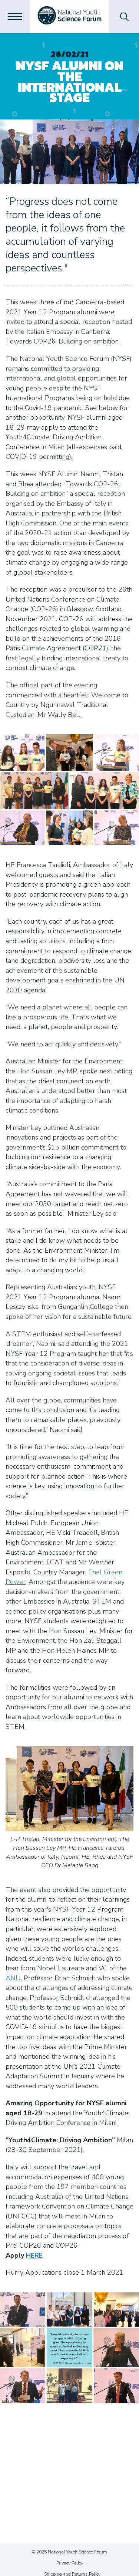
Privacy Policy (69, 2563)
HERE (34, 2255)
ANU (13, 1978)
